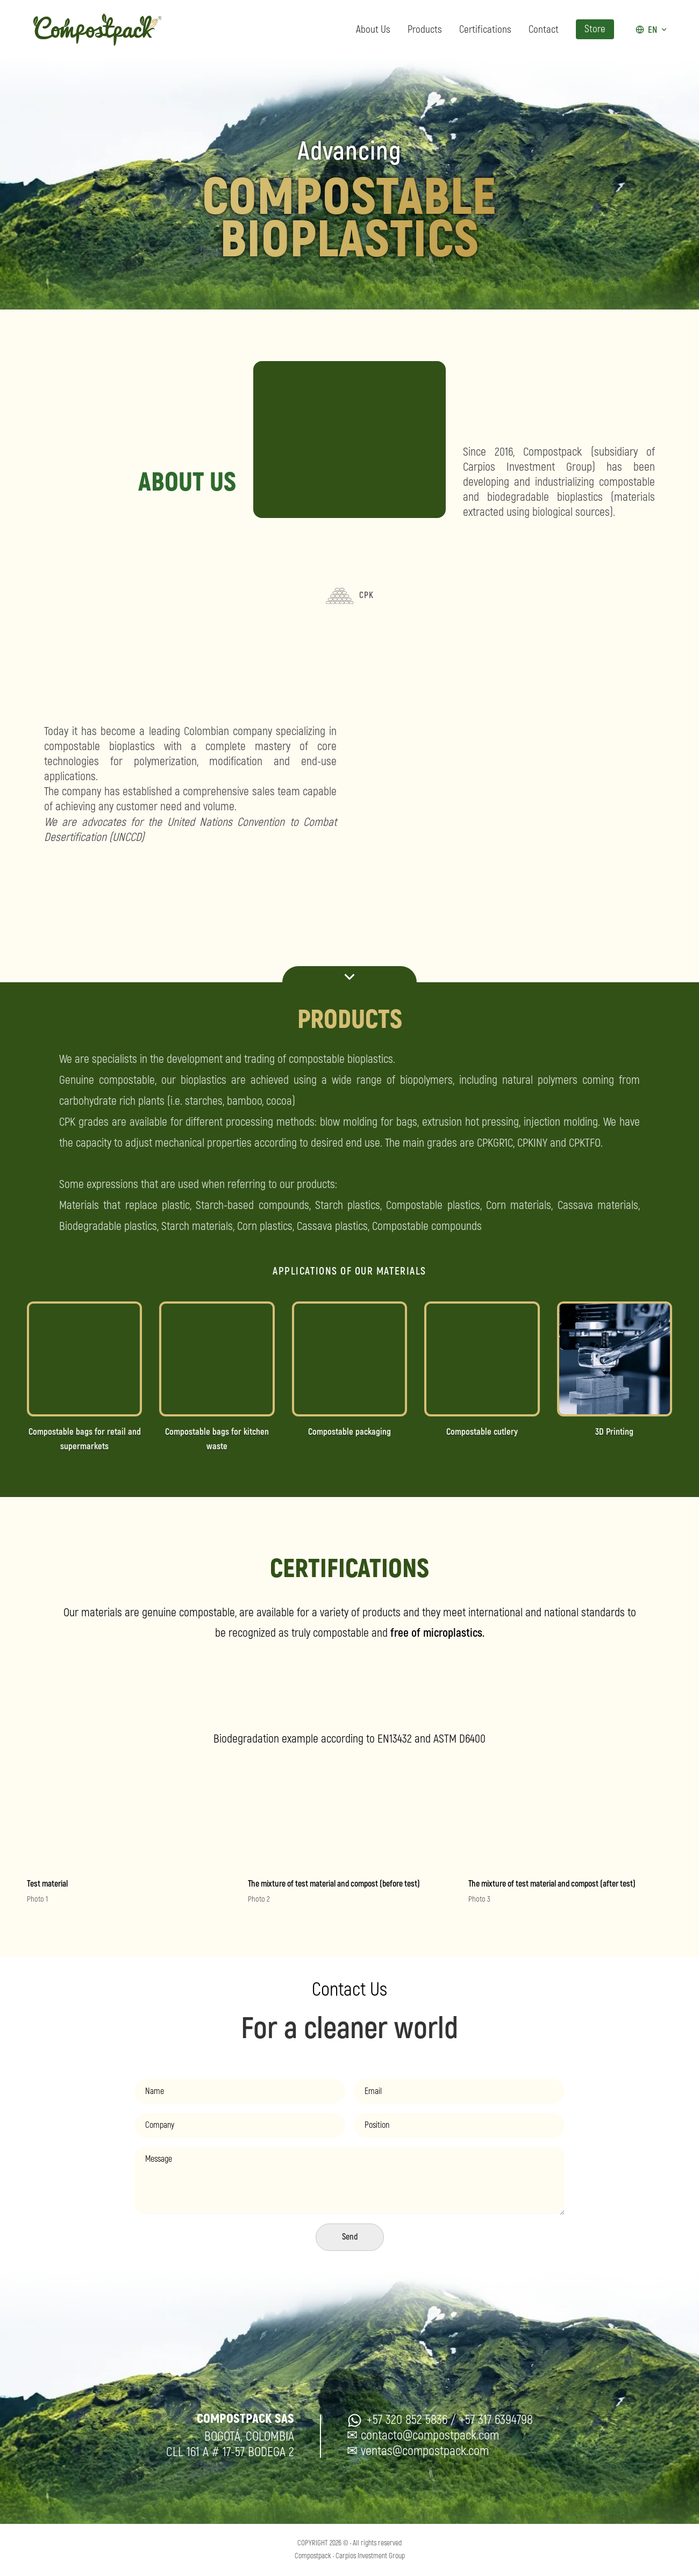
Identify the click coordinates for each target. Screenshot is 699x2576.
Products (425, 29)
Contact (544, 29)
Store (594, 29)
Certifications (485, 29)
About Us (373, 29)
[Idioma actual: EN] (651, 29)
